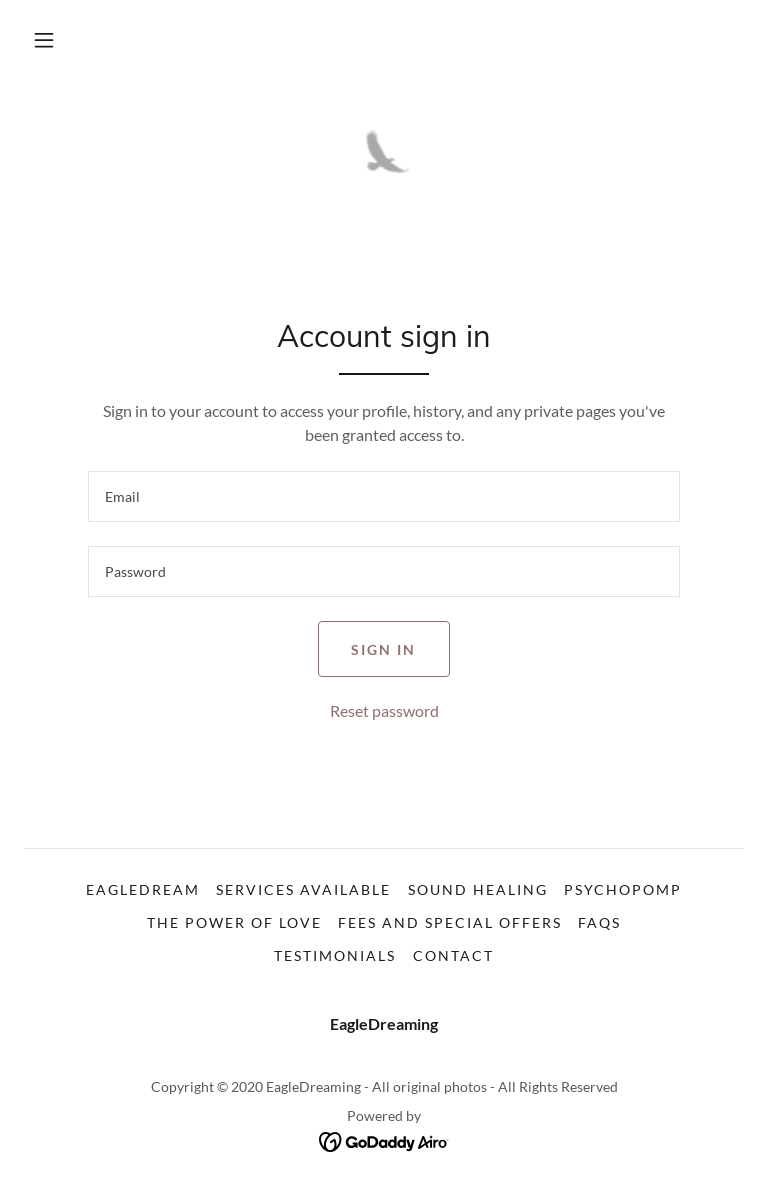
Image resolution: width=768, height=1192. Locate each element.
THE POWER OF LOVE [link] (234, 922)
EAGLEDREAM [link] (143, 889)
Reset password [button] (384, 710)
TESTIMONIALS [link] (335, 955)
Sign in (383, 649)
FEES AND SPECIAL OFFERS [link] (450, 922)
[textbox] (384, 496)
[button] (44, 40)
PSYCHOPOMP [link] (623, 889)
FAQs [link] (599, 922)
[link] (384, 160)
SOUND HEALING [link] (478, 889)
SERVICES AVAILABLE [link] (303, 889)
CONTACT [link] (453, 955)
